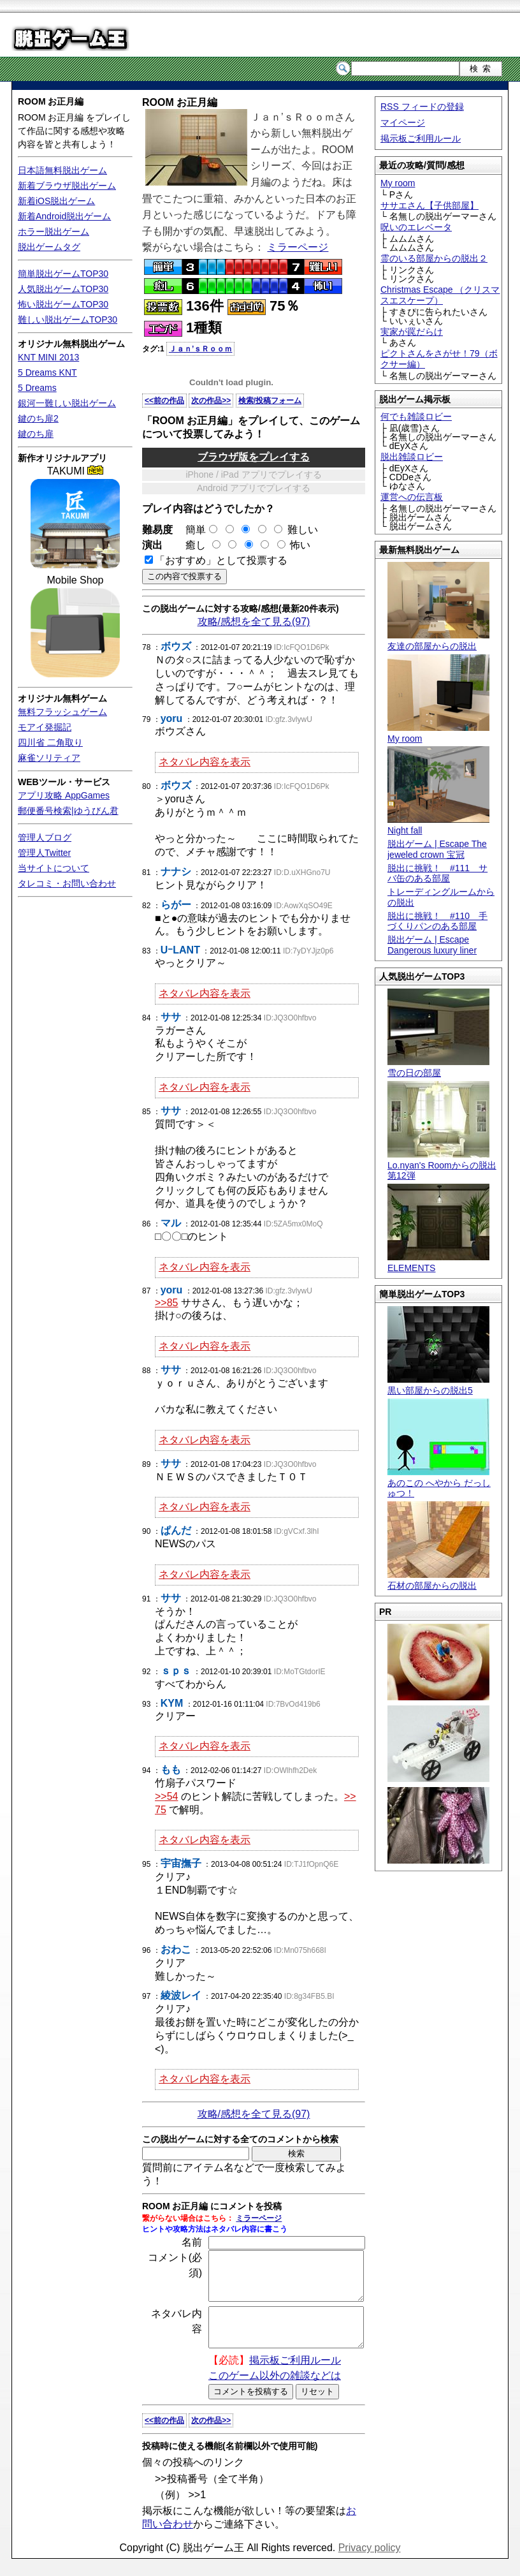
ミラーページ (297, 247)
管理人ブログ (44, 837)
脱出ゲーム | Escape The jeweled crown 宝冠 (437, 849)
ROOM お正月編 (50, 101)
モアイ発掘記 (44, 727)
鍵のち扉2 (38, 418)
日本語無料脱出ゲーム (62, 170)
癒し (190, 545)
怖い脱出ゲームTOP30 (63, 304)
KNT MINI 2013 (48, 357)
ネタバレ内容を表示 (204, 761)
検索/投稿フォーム (269, 400)
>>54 (166, 1796)
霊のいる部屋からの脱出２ (433, 258)
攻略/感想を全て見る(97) (254, 621)
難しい (302, 529)
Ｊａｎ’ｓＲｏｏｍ (200, 348)
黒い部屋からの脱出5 (438, 1384)
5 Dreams (37, 388)
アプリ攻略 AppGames (64, 795)
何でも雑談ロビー (416, 416)
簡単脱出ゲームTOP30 (63, 274)
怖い (300, 545)
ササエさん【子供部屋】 (429, 205)
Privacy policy (369, 2564)
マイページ (402, 122)
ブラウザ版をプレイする (254, 457)
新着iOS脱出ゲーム (56, 201)
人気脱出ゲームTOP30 (63, 289)
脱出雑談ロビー (411, 457)
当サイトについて (53, 868)
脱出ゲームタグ (49, 247)
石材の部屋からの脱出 (438, 1580)
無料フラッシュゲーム (62, 712)
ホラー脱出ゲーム (53, 231)
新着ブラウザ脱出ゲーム (67, 185)
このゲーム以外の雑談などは (274, 2392)
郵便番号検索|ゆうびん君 (68, 811)
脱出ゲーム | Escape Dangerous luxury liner (432, 944)
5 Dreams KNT (47, 372)
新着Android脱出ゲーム (64, 216)
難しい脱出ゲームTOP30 (67, 319)
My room (397, 183)
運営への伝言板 (411, 497)
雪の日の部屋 (438, 1067)
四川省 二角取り (50, 742)
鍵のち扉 (36, 434)
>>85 (166, 1302)
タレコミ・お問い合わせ (67, 883)
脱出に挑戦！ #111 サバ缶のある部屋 (437, 873)
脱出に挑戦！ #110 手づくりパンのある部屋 (437, 921)
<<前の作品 (164, 400)
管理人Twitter (44, 853)
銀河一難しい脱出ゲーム (67, 403)
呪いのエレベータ (416, 227)
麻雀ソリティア (49, 758)
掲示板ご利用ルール (420, 138)
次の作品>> (211, 400)
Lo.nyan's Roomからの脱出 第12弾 (441, 1165)
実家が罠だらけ (411, 332)
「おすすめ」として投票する (221, 560)
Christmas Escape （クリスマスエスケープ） (440, 294)
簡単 (196, 529)
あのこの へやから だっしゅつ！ (439, 1483)
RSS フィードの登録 (422, 106)
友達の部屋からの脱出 (438, 640)
